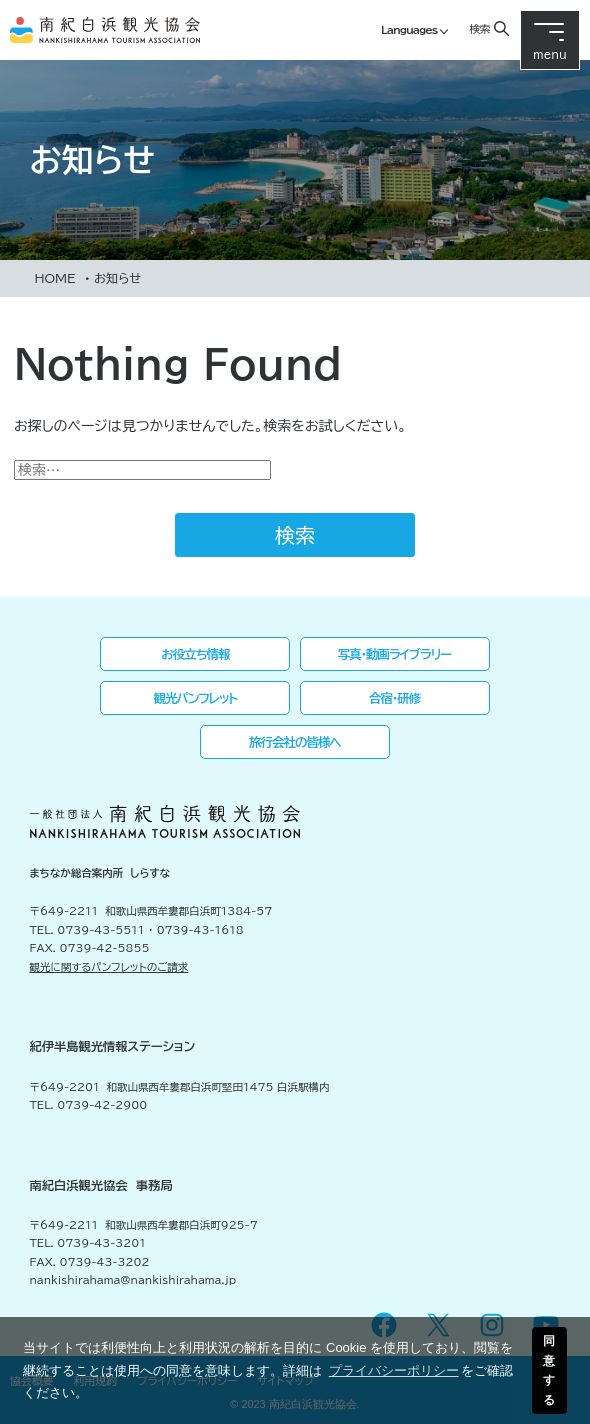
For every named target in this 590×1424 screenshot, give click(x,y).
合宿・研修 (394, 698)
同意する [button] (549, 1370)
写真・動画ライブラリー (395, 654)
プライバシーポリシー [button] (394, 1370)
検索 (479, 28)
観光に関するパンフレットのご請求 (109, 967)
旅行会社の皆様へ (295, 742)
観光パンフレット (196, 698)
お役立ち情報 (195, 654)
